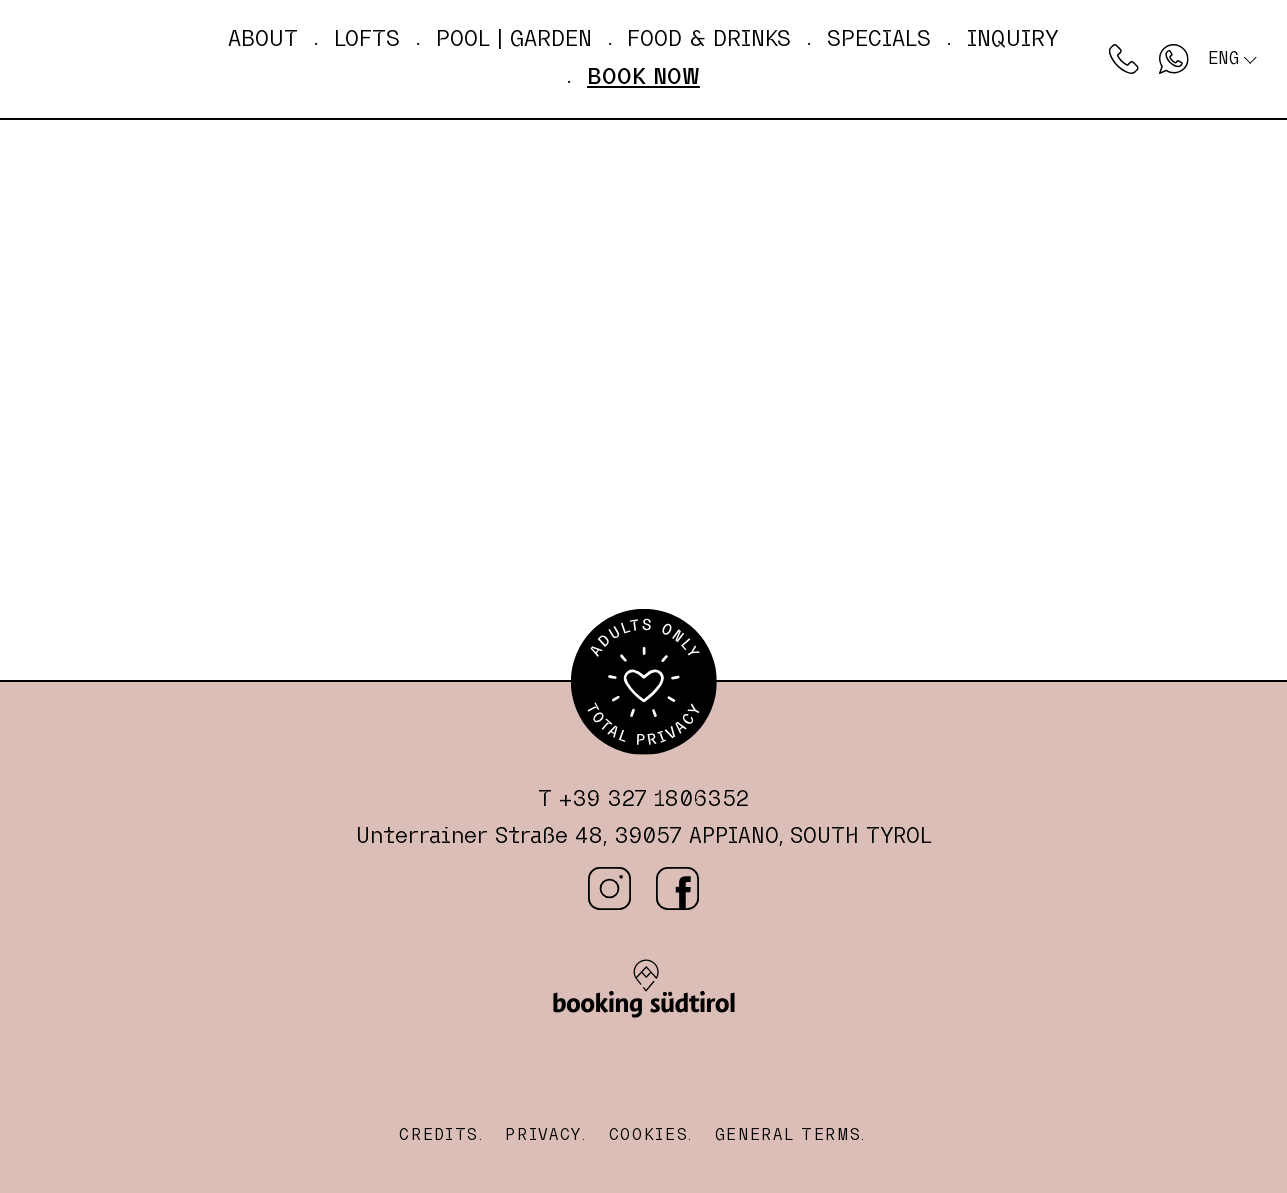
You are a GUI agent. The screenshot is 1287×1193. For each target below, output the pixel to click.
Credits (439, 1135)
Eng (1223, 58)
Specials (879, 39)
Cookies (649, 1135)
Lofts (367, 39)
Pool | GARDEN (514, 39)
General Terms (788, 1135)
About (263, 39)
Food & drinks (709, 39)
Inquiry (1013, 39)
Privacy (543, 1135)
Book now (643, 77)
